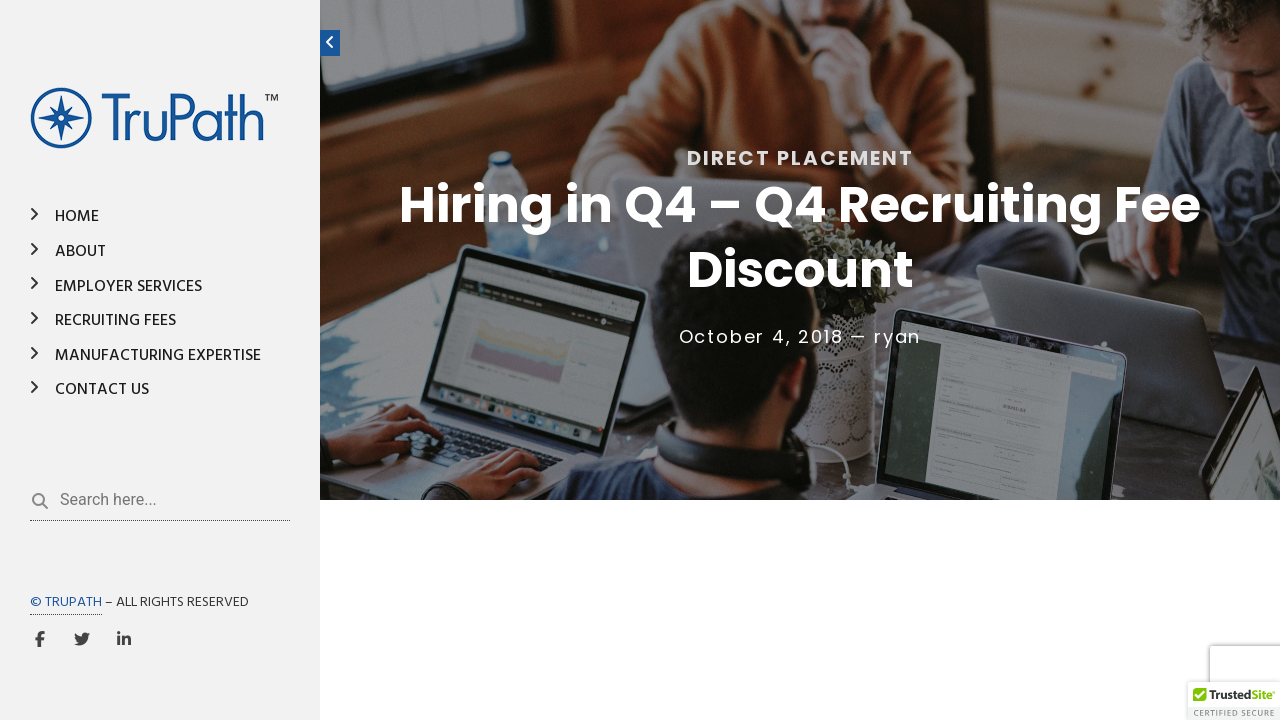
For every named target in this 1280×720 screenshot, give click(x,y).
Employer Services (128, 287)
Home (77, 217)
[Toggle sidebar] (330, 43)
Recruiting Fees (115, 321)
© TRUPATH (66, 602)
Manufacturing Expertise (158, 356)
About (80, 252)
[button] (1234, 701)
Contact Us (102, 390)
